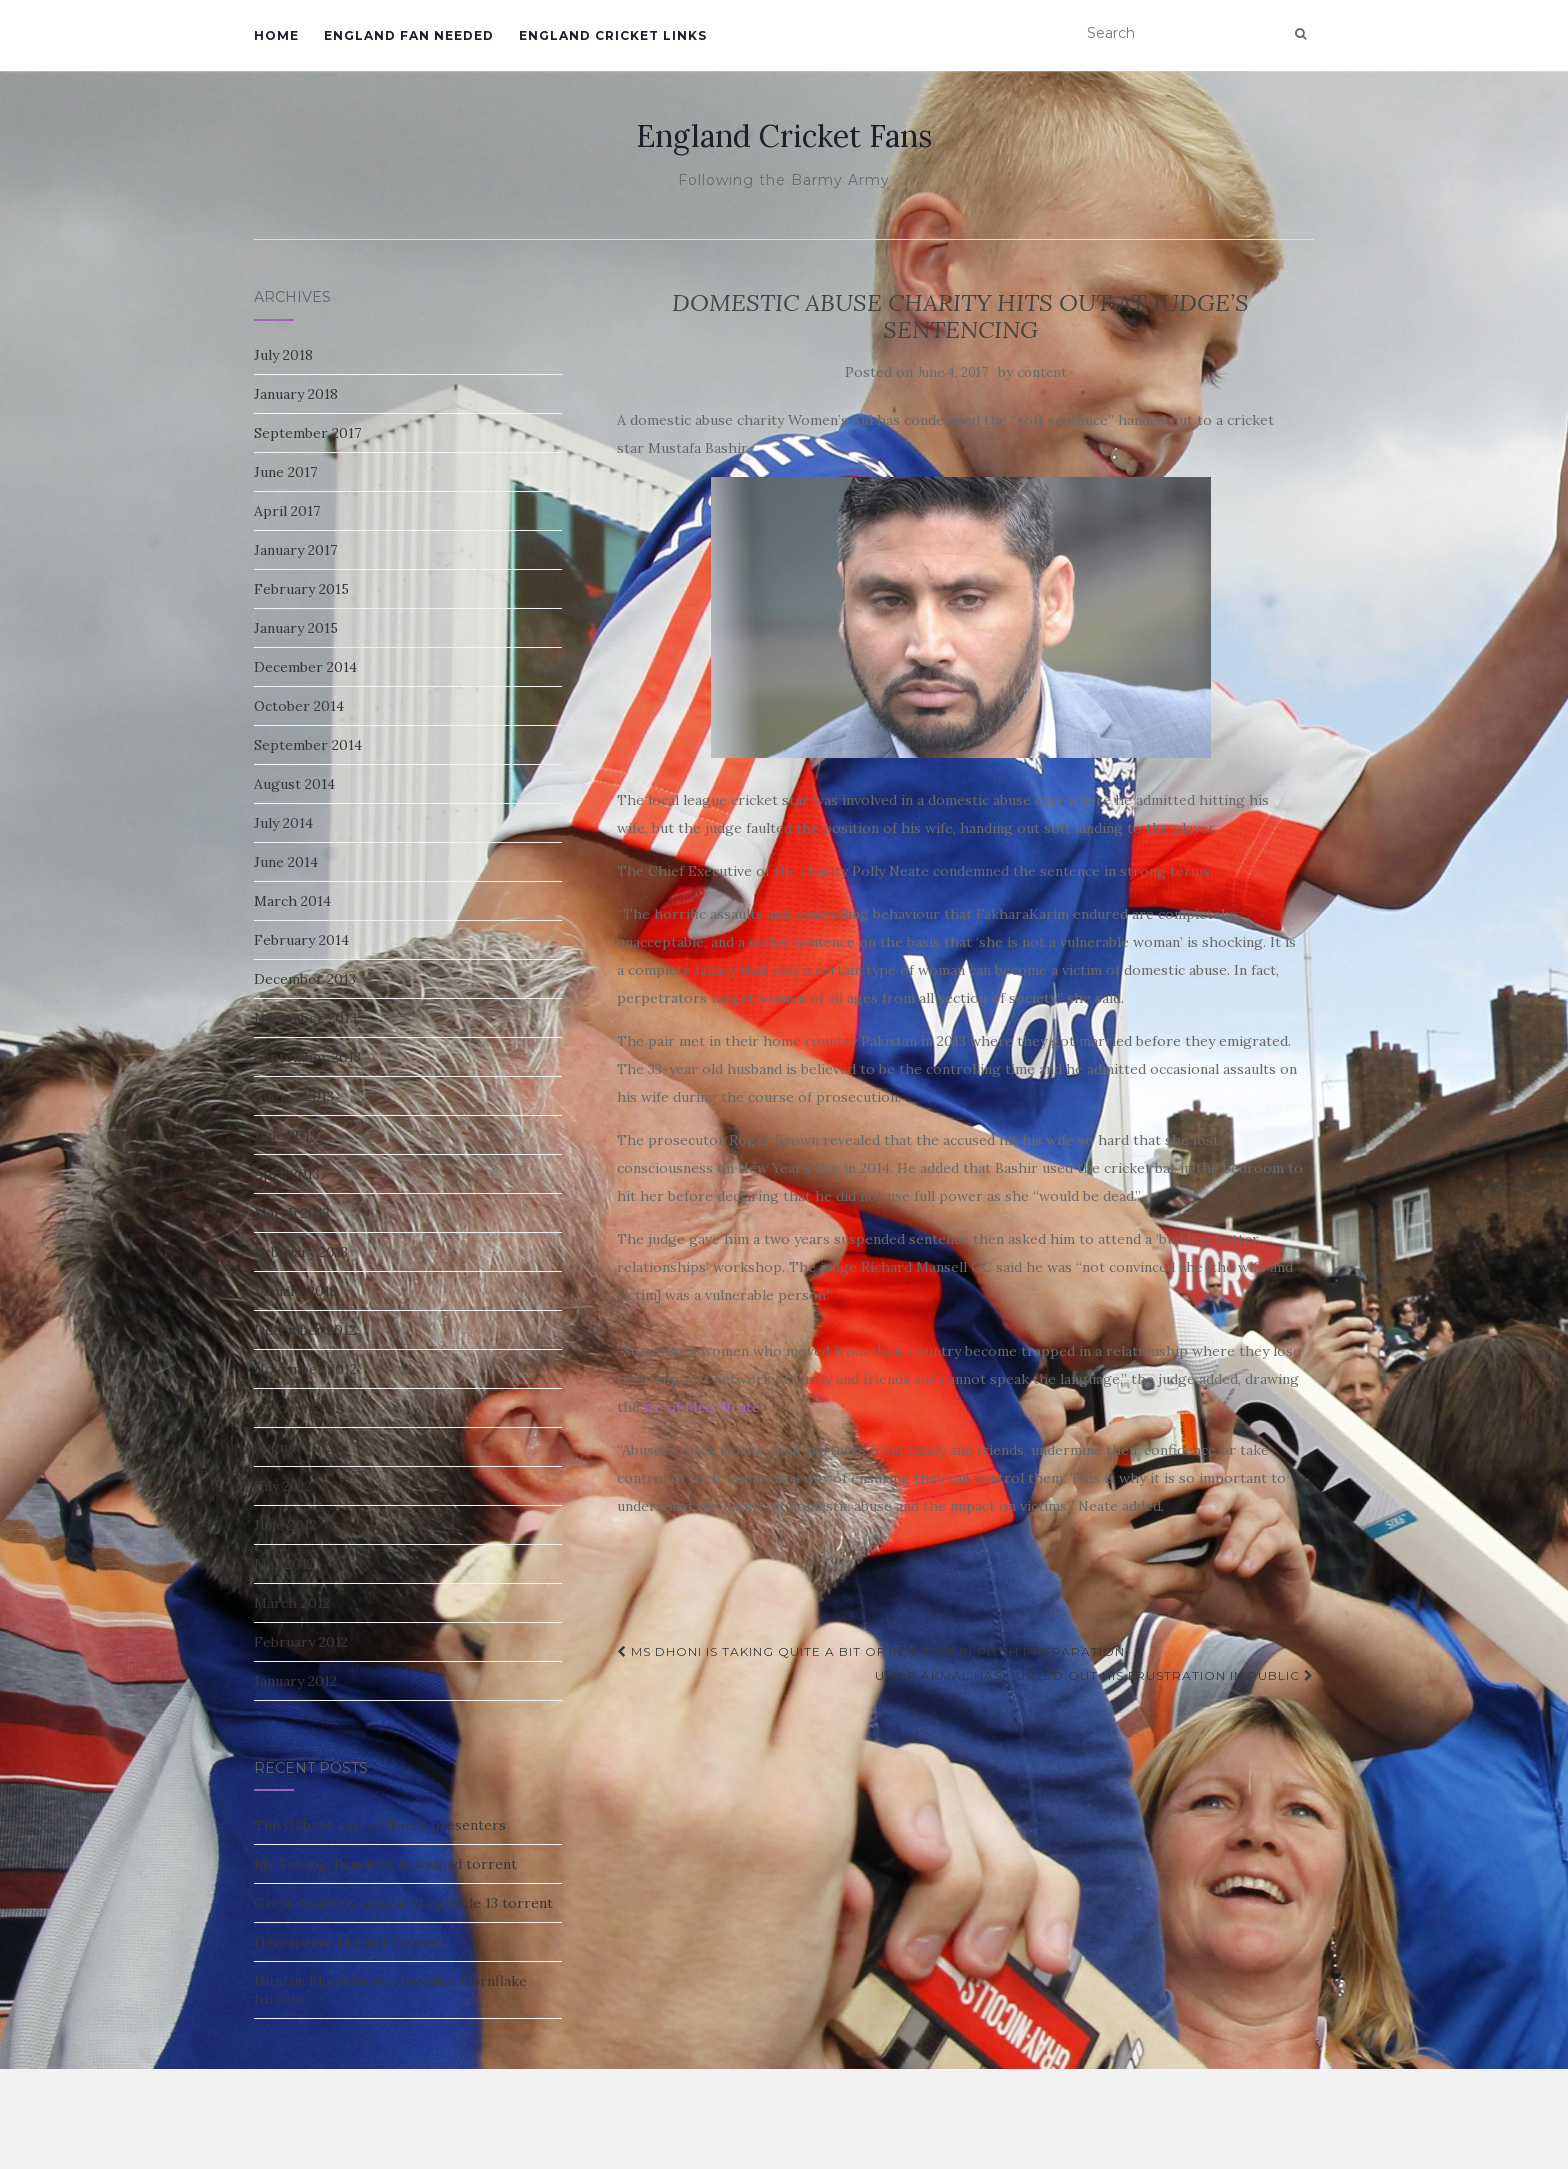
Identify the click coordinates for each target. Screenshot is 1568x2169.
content (1042, 372)
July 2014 (283, 823)
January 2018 (296, 394)
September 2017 (307, 433)
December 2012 (305, 1330)
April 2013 (287, 1174)
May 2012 (284, 1564)
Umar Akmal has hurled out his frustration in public (1094, 1675)
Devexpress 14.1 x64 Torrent (349, 1942)
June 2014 (286, 862)
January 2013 (295, 1291)
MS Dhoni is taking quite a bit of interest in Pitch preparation (871, 1651)
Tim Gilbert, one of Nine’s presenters (380, 1825)
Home (276, 35)
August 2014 (294, 784)
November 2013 (305, 1018)
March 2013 (292, 1213)
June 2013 (285, 1135)
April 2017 (287, 511)
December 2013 (305, 979)
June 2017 (285, 472)
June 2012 (285, 1525)
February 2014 (301, 940)
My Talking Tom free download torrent (385, 1864)
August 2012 (294, 1447)
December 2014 (305, 667)
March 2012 (292, 1603)
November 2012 (305, 1369)
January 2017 (295, 550)
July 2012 (283, 1486)
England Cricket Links (613, 35)
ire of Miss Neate (702, 1407)
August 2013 (294, 1096)
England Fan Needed (409, 35)
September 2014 (308, 745)
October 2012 (298, 1408)
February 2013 (301, 1252)
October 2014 (299, 706)
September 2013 (307, 1057)
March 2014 (292, 901)
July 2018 (283, 355)
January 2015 (296, 628)
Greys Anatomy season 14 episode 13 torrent (403, 1903)
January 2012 (295, 1681)
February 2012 (301, 1642)
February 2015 (301, 589)
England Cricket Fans (784, 136)
